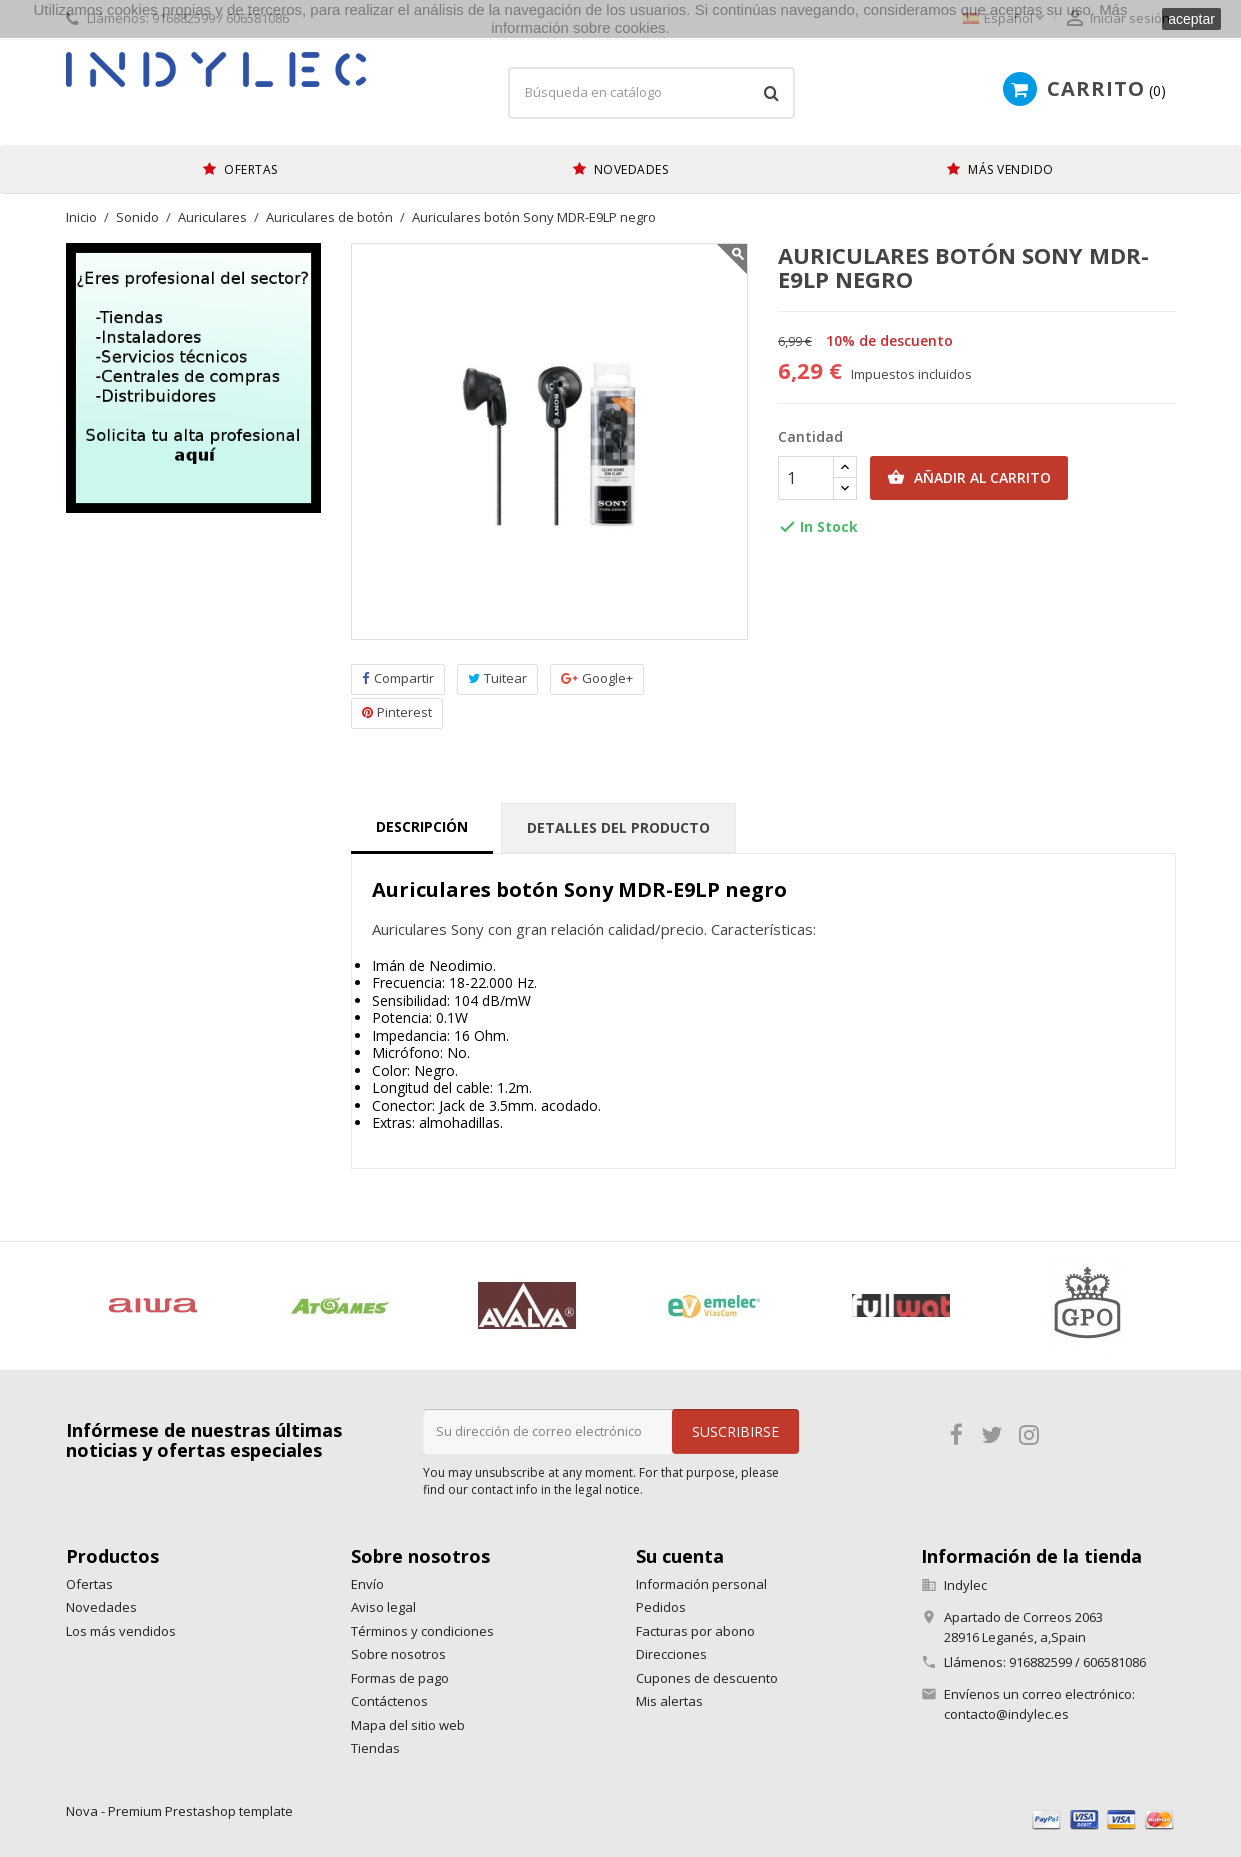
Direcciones (671, 1654)
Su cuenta (680, 1556)
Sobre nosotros (398, 1654)
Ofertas (89, 1584)
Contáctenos (389, 1701)
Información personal (701, 1584)
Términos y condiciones (422, 1631)
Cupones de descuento (707, 1678)
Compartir (398, 678)
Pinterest (397, 712)
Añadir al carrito (969, 478)
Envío (367, 1584)
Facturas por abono (695, 1631)
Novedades (101, 1607)
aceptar (1191, 19)
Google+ (597, 678)
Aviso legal (383, 1607)
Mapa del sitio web (408, 1725)
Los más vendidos (121, 1631)
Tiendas (375, 1748)
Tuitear (497, 678)
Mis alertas (669, 1701)
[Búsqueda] (651, 93)
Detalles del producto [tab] (618, 827)
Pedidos (661, 1607)
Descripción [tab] (422, 826)
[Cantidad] (806, 478)
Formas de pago (400, 1678)
